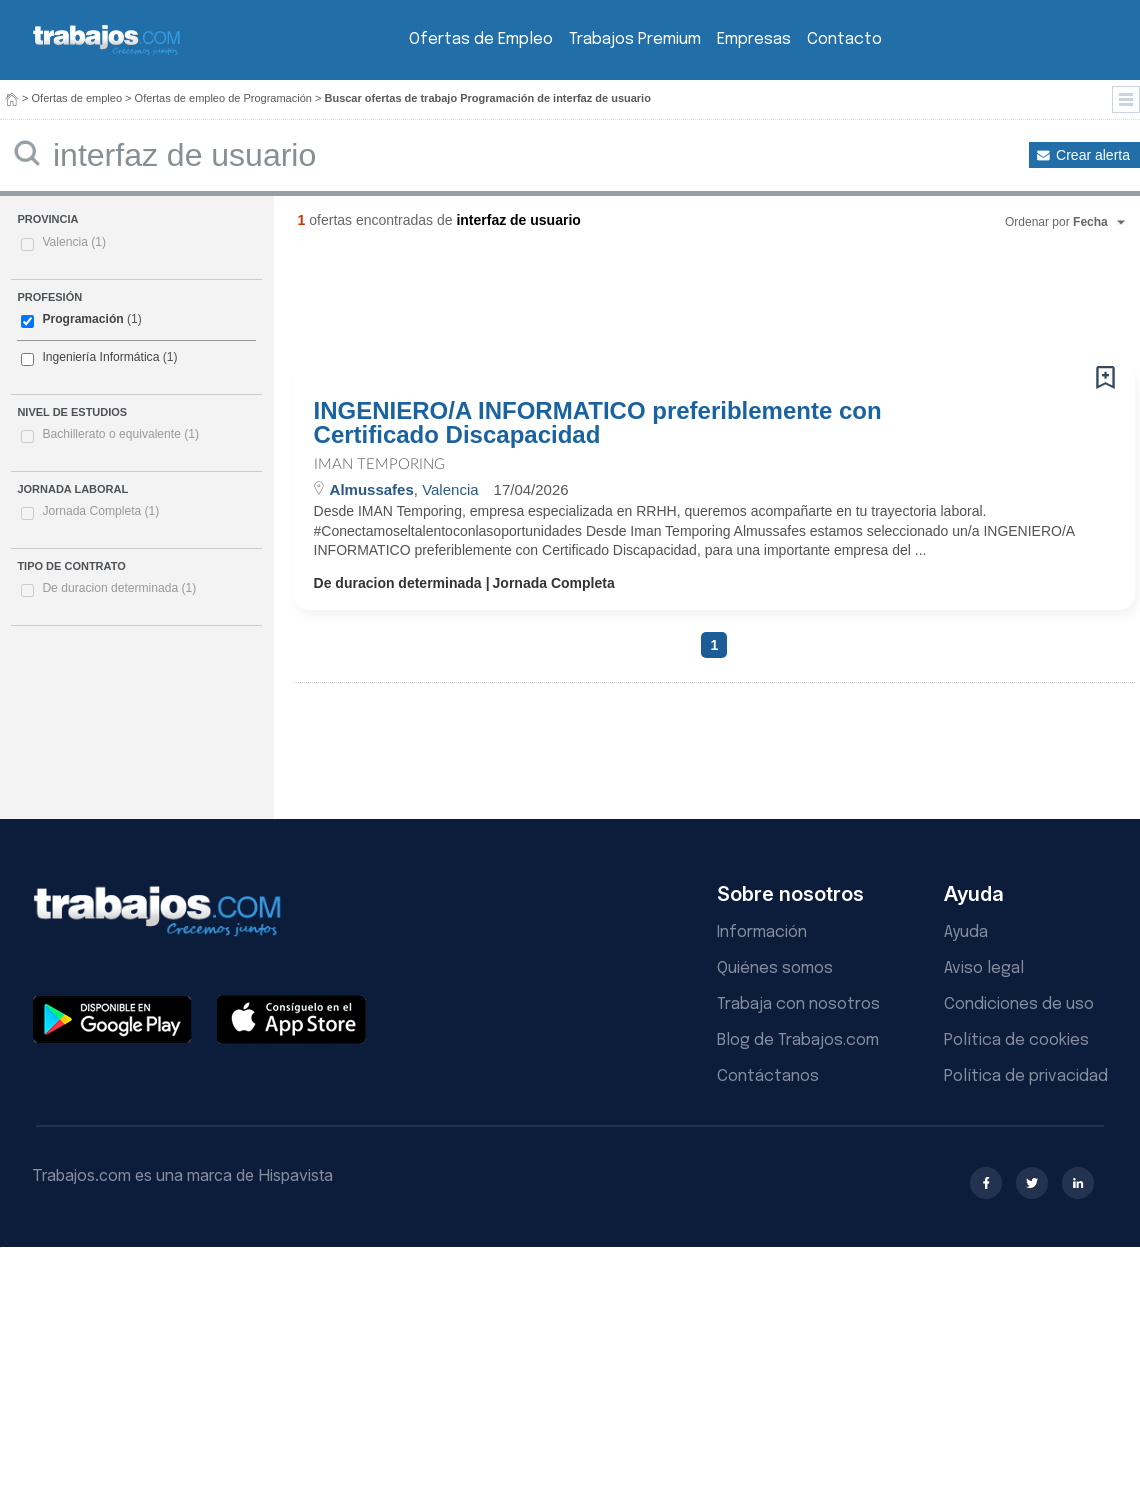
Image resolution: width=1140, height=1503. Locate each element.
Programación (82, 319)
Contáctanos (768, 1076)
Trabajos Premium (635, 39)
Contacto (844, 39)
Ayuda (966, 932)
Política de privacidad (1026, 1076)
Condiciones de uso (1019, 1004)
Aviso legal (984, 968)
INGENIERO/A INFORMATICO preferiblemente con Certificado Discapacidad (598, 423)
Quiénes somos (775, 968)
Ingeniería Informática (100, 357)
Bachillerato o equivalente (120, 434)
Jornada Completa (100, 511)
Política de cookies (1016, 1040)
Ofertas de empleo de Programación (223, 98)
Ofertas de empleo (77, 98)
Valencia (74, 242)
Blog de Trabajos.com (798, 1040)
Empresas (754, 39)
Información (762, 932)
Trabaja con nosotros (798, 1004)
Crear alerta (1093, 155)
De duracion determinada (119, 588)
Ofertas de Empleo (481, 39)
